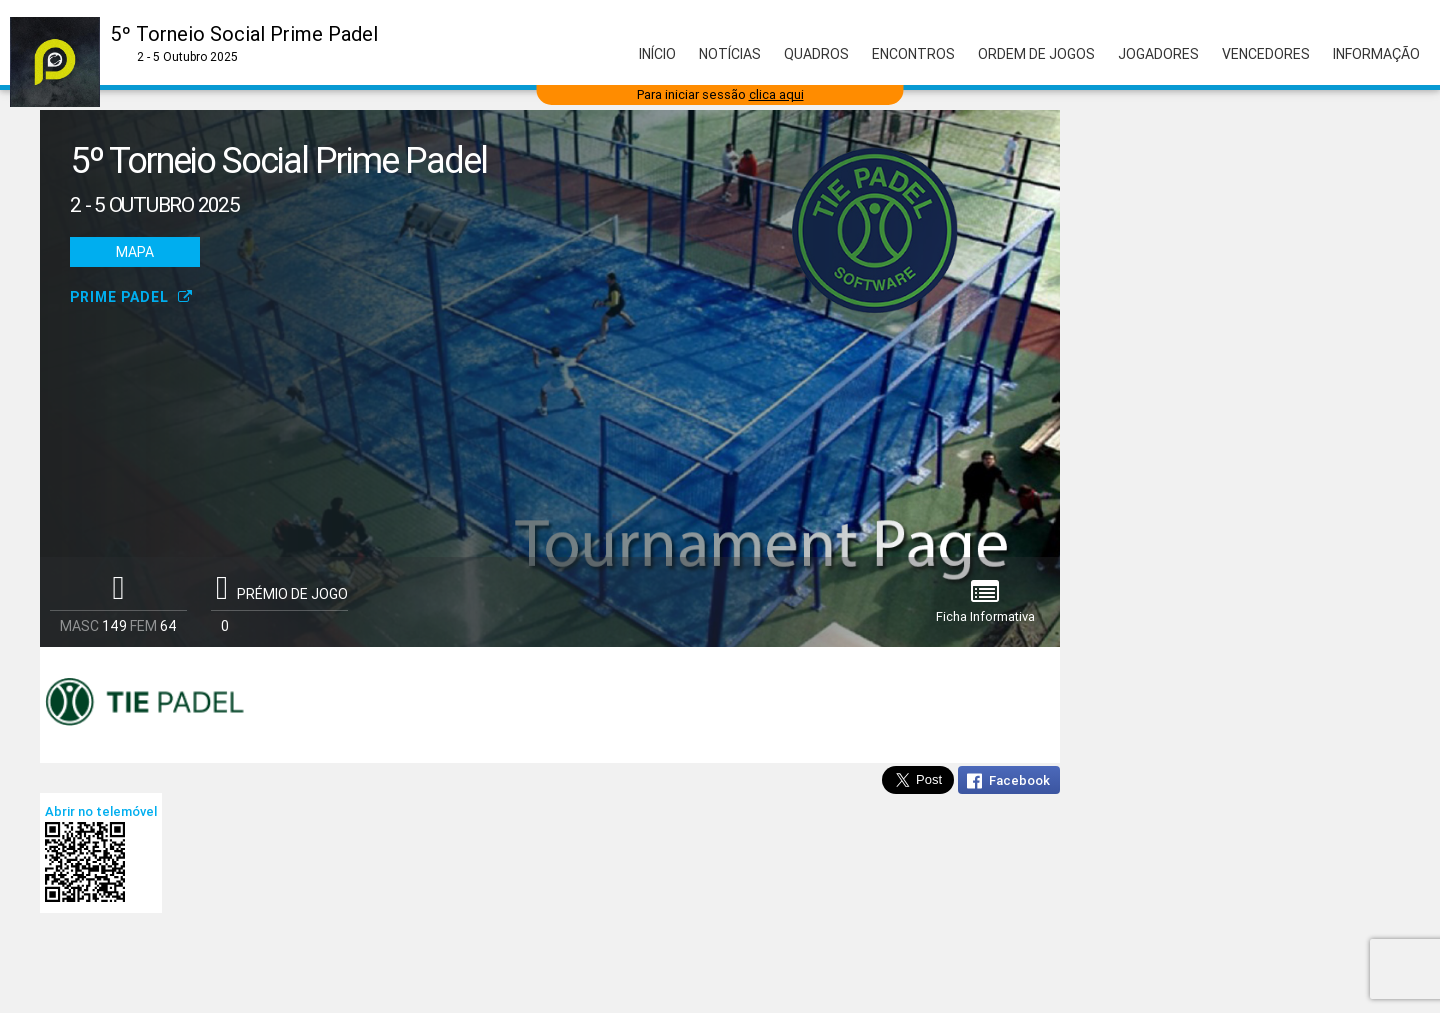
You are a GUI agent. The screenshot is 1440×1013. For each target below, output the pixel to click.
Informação (1376, 54)
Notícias (730, 54)
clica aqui (776, 94)
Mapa (135, 252)
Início (657, 54)
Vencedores (1266, 54)
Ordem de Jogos (1036, 54)
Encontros (913, 54)
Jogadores (1158, 54)
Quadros (816, 54)
